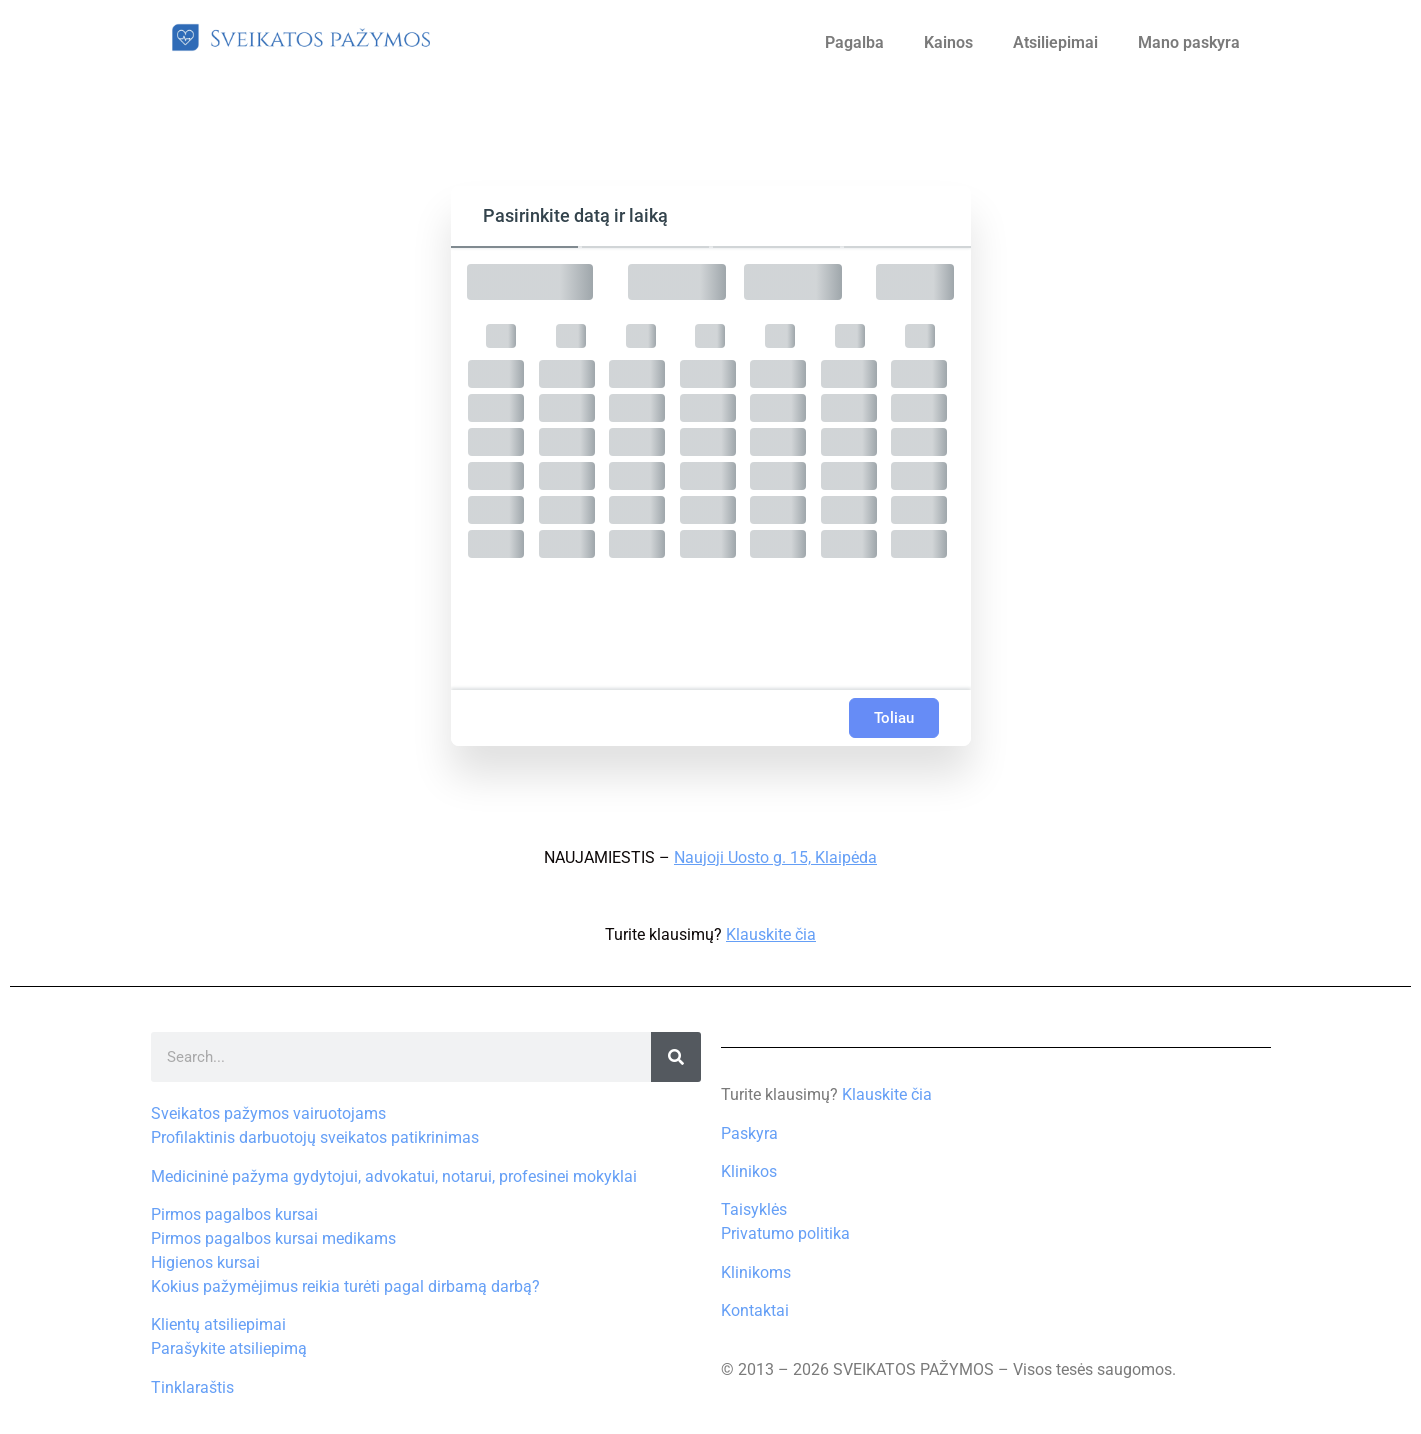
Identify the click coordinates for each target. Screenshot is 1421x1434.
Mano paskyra (1189, 42)
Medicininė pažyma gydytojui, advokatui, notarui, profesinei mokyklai (394, 1176)
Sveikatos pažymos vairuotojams (268, 1113)
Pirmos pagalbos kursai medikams (273, 1238)
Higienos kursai (205, 1262)
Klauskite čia (771, 934)
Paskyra (749, 1133)
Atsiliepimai (1055, 42)
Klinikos (749, 1171)
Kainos (948, 42)
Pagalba (854, 42)
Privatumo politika (785, 1233)
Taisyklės (754, 1209)
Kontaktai (755, 1310)
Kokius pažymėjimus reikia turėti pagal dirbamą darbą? (345, 1286)
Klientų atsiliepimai (218, 1324)
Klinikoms (756, 1272)
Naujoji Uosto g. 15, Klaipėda (775, 857)
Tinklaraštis (192, 1387)
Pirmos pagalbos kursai (234, 1214)
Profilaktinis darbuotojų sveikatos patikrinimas (315, 1137)
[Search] (676, 1057)
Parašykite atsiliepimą (229, 1348)
